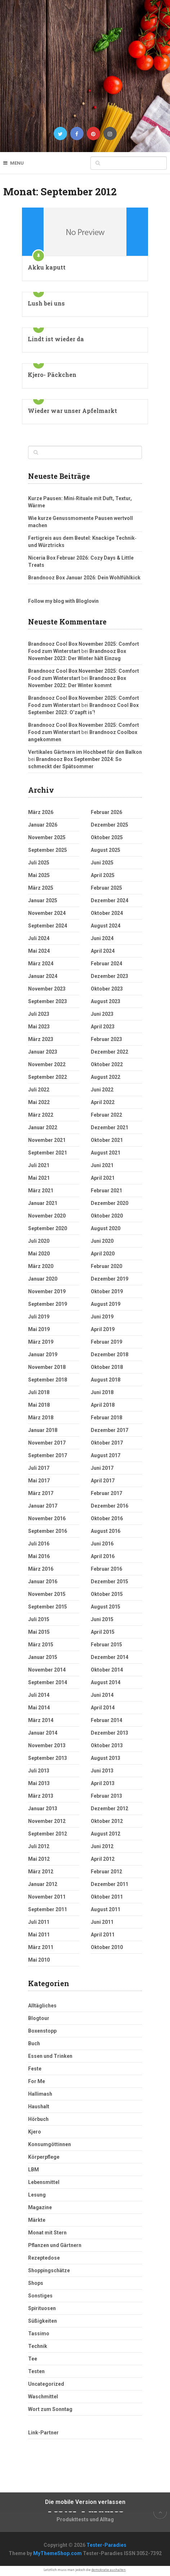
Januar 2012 (42, 1884)
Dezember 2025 (109, 825)
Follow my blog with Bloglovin (63, 601)
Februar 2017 (106, 1493)
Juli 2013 (38, 1771)
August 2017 (105, 1455)
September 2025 (47, 850)
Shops (35, 2283)
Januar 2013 (42, 1808)
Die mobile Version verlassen (85, 2502)
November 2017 (47, 1443)
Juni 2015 (102, 1619)
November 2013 (47, 1745)
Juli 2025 (38, 863)
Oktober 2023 (107, 989)
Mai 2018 (39, 1405)
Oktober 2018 (107, 1367)
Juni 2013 (102, 1771)
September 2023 (47, 1001)
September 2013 (47, 1758)
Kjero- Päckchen (52, 374)
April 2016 (103, 1556)
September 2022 (47, 1077)
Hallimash (40, 2094)
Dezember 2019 (109, 1279)
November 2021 (47, 1140)
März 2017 (40, 1493)
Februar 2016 (106, 1569)
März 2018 (40, 1417)
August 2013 (105, 1758)
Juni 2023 (102, 1014)
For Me (36, 2081)
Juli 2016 (38, 1544)
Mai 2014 (39, 1707)
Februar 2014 (106, 1720)
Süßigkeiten (42, 2321)
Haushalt (38, 2106)
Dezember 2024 (109, 900)
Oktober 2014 (107, 1670)
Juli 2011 (38, 1922)
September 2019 (47, 1304)
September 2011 (47, 1909)
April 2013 (103, 1783)
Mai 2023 (39, 1026)
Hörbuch (38, 2119)
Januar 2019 (42, 1354)
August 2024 (105, 926)
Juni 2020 (102, 1241)
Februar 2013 (106, 1796)
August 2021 (105, 1153)
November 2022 (47, 1064)
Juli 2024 (38, 938)
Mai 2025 (39, 875)
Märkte (36, 2220)
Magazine (40, 2207)
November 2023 (47, 989)
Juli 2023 (38, 1014)
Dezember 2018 (109, 1354)
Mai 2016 (39, 1556)
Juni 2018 (102, 1392)
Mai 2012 (39, 1859)
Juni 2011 (102, 1922)
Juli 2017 (38, 1468)
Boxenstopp (42, 2031)
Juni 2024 (102, 938)
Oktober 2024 (107, 913)
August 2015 (105, 1607)
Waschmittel (43, 2396)
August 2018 (105, 1380)
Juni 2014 (102, 1695)
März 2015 (40, 1644)
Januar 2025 (42, 900)
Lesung (37, 2195)
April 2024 (103, 951)
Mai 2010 (39, 1960)
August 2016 (105, 1531)
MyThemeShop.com (57, 2553)
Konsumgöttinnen (49, 2144)
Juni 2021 (102, 1165)
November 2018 (47, 1367)
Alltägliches (42, 2005)
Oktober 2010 (107, 1947)
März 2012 (40, 1871)
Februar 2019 (106, 1342)
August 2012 (105, 1834)
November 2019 (47, 1291)
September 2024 (47, 926)
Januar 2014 (42, 1733)
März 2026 (40, 812)
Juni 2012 (102, 1846)
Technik (37, 2346)
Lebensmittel (43, 2182)
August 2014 (105, 1682)
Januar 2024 (42, 976)
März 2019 (40, 1342)
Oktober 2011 (107, 1897)
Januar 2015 (42, 1657)
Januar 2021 (42, 1203)
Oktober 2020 (107, 1216)
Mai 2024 (39, 951)
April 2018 (103, 1405)
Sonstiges (40, 2296)
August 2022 (105, 1077)
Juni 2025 (102, 863)
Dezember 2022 (109, 1052)
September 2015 (47, 1607)
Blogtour (38, 2018)
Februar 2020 (106, 1266)
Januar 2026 (42, 825)
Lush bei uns (46, 303)
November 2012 (47, 1821)
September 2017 (47, 1455)
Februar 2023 (106, 1039)
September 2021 (47, 1153)
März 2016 (40, 1569)
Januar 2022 (42, 1127)
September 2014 (47, 1682)
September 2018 (47, 1380)
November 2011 (47, 1897)
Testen (36, 2371)
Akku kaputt (47, 267)
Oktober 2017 (107, 1443)
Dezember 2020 (109, 1203)
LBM (33, 2169)
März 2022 (40, 1115)
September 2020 (47, 1228)
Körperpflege (43, 2157)
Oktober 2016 (107, 1518)
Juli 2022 (38, 1090)
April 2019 (103, 1329)
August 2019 (105, 1304)
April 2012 (103, 1859)
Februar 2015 (106, 1644)
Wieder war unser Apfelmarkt (72, 410)
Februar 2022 (106, 1115)
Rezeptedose (44, 2258)
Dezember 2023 (109, 976)
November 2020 (47, 1216)
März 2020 (40, 1266)
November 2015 (47, 1594)
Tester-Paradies (106, 2545)
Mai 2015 (39, 1632)
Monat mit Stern (47, 2232)
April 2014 (103, 1707)
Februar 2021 (106, 1190)
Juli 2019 (38, 1317)
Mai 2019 (39, 1329)
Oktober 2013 (107, 1745)
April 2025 (103, 875)
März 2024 (40, 963)
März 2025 (40, 888)
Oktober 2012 (107, 1821)
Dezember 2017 (109, 1430)
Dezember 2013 (109, 1733)
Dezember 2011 (109, 1884)
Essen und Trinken (50, 2056)
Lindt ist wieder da (56, 339)
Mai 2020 (39, 1253)
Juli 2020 (38, 1241)
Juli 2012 (38, 1846)
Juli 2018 (38, 1392)
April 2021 (103, 1178)
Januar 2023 (42, 1052)
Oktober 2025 (107, 837)
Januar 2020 (42, 1279)
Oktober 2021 (107, 1140)
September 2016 (47, 1531)
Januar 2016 (42, 1581)
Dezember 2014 (109, 1657)
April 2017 (103, 1480)
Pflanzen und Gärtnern (54, 2245)
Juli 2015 (38, 1619)
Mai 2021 (39, 1178)
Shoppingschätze (49, 2270)
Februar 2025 (106, 888)
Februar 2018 (106, 1417)
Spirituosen (42, 2308)
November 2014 (47, 1670)
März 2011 (40, 1947)
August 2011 (105, 1909)
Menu (17, 163)
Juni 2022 (102, 1090)
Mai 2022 (39, 1102)
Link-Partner (43, 2432)
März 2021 (40, 1190)
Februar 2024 (106, 963)
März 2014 (40, 1720)
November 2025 (47, 837)
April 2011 (103, 1934)
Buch (34, 2043)
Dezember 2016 (109, 1506)
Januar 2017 (42, 1506)
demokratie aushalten (108, 2570)
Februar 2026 (106, 812)
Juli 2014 (38, 1695)
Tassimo (38, 2333)
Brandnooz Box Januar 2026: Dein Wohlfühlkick (84, 577)
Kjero (34, 2132)
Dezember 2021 (109, 1127)
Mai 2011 (39, 1934)
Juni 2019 (102, 1317)
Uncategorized (46, 2384)
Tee (32, 2359)
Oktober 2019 (107, 1291)
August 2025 (105, 850)
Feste (34, 2069)
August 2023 (105, 1001)
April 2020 (103, 1253)
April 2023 (103, 1026)
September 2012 (47, 1834)
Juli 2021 (38, 1165)
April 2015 (103, 1632)
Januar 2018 (42, 1430)
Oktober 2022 (107, 1064)
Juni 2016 (102, 1544)
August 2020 (105, 1228)
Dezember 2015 (109, 1581)
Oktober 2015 (107, 1594)
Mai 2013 (39, 1783)
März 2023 (40, 1039)
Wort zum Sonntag (50, 2409)
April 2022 (103, 1102)
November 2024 (47, 913)
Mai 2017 (39, 1480)
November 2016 (47, 1518)
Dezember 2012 (109, 1808)
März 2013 (40, 1796)
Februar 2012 (106, 1871)
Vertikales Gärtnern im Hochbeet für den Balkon (85, 752)
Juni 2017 (102, 1468)
